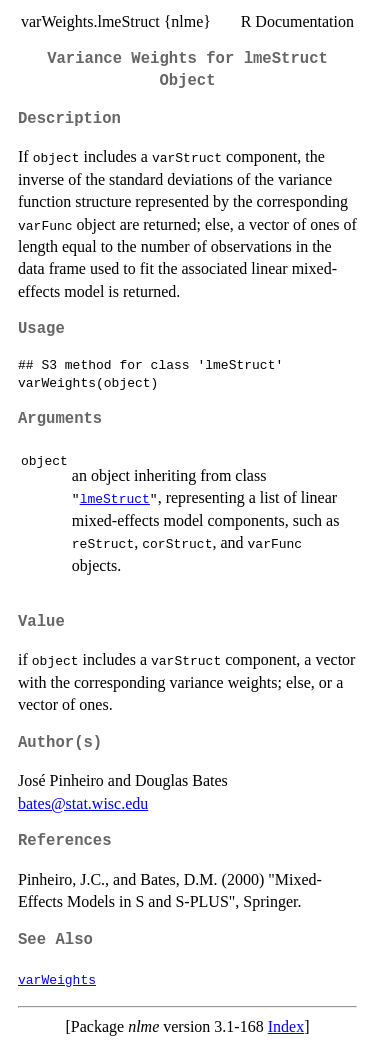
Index (286, 1026)
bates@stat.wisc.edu (83, 803)
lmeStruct (115, 498)
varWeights (57, 979)
